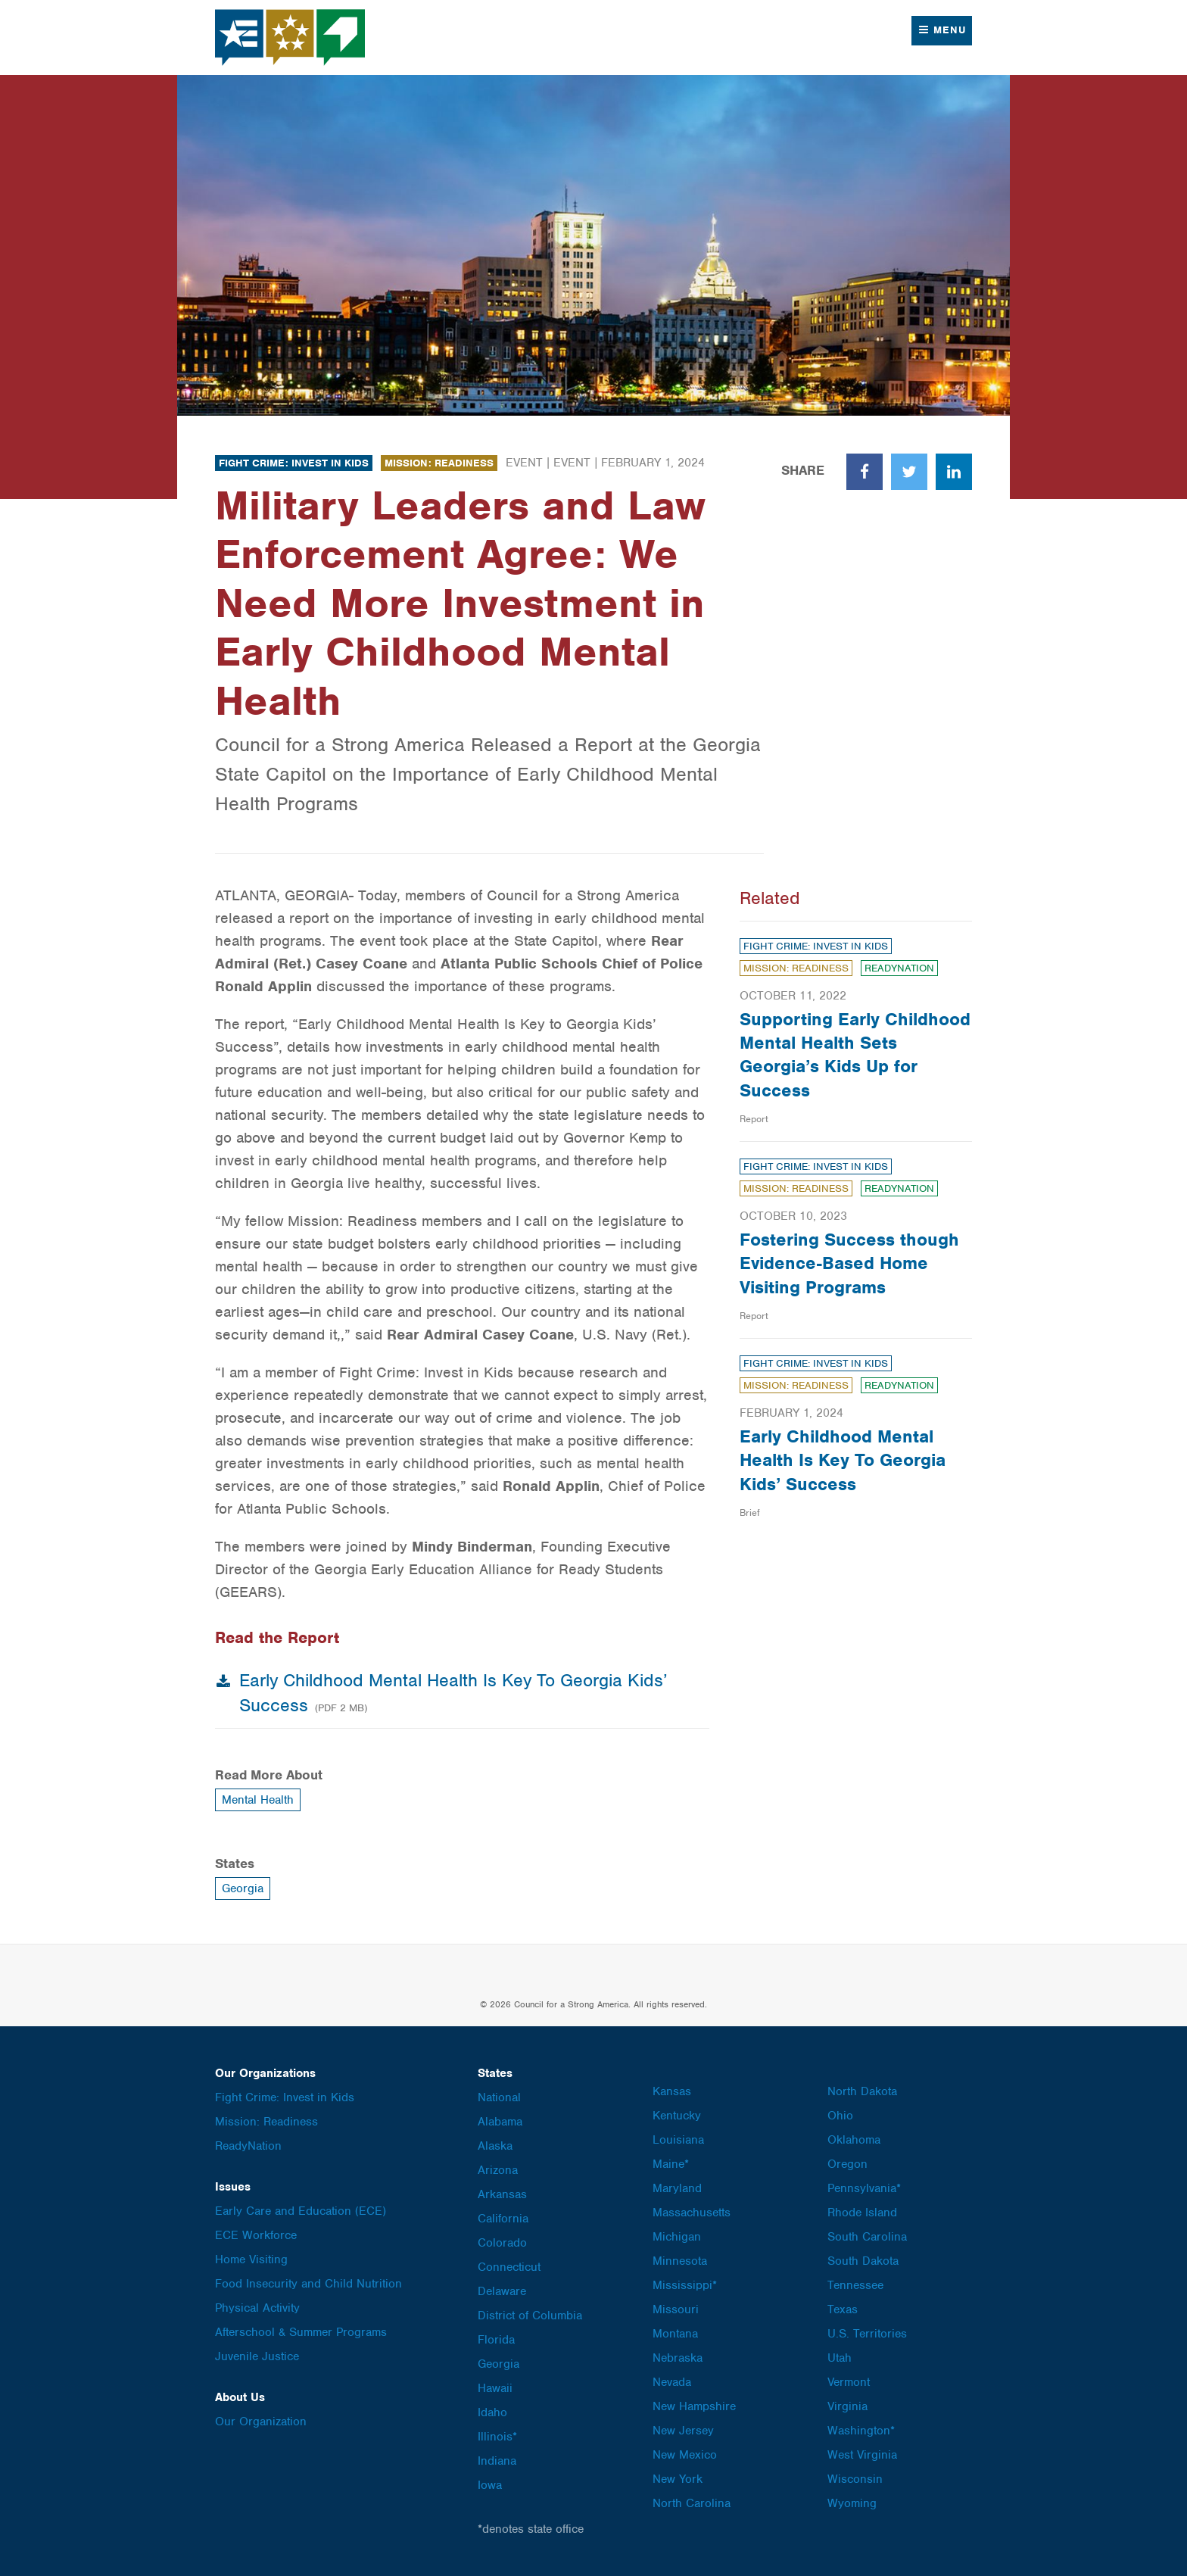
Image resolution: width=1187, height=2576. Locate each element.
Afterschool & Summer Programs (301, 2332)
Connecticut (509, 2267)
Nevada (672, 2382)
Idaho (492, 2412)
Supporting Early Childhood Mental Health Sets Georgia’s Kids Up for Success (855, 1055)
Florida (496, 2339)
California (503, 2218)
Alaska (495, 2145)
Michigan (677, 2236)
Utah (839, 2357)
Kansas (672, 2091)
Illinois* (497, 2436)
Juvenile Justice (257, 2356)
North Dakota (862, 2091)
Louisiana (678, 2139)
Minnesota (680, 2261)
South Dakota (863, 2261)
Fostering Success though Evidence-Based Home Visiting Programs (849, 1263)
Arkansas (502, 2194)
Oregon (847, 2164)
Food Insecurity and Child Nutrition (308, 2283)
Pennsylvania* (864, 2188)
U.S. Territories (867, 2333)
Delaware (502, 2291)
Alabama (500, 2121)
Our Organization (261, 2421)
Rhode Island (862, 2212)
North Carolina (692, 2503)
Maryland (677, 2188)
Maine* (671, 2164)
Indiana (497, 2460)
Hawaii (495, 2388)
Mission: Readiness (439, 463)
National (499, 2097)
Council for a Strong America (290, 37)
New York (678, 2479)
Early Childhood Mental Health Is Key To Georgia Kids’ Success (843, 1460)
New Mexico (685, 2454)
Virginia (847, 2406)
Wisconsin (855, 2479)
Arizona (498, 2170)
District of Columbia (530, 2315)
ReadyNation (899, 968)
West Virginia (862, 2454)
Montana (675, 2333)
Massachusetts (692, 2212)
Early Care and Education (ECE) (300, 2211)
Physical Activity (257, 2308)
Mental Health (258, 1799)
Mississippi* (685, 2285)
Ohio (840, 2115)
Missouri (676, 2309)
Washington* (861, 2430)
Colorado (502, 2242)
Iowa (490, 2485)
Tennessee (855, 2285)
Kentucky (677, 2115)
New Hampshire (694, 2406)
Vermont (848, 2382)
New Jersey (683, 2430)
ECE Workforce (256, 2235)
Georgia (242, 1888)
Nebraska (678, 2357)
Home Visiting (251, 2259)
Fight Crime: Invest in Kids (294, 463)
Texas (842, 2309)
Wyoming (852, 2503)
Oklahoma (853, 2139)
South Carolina (867, 2236)
